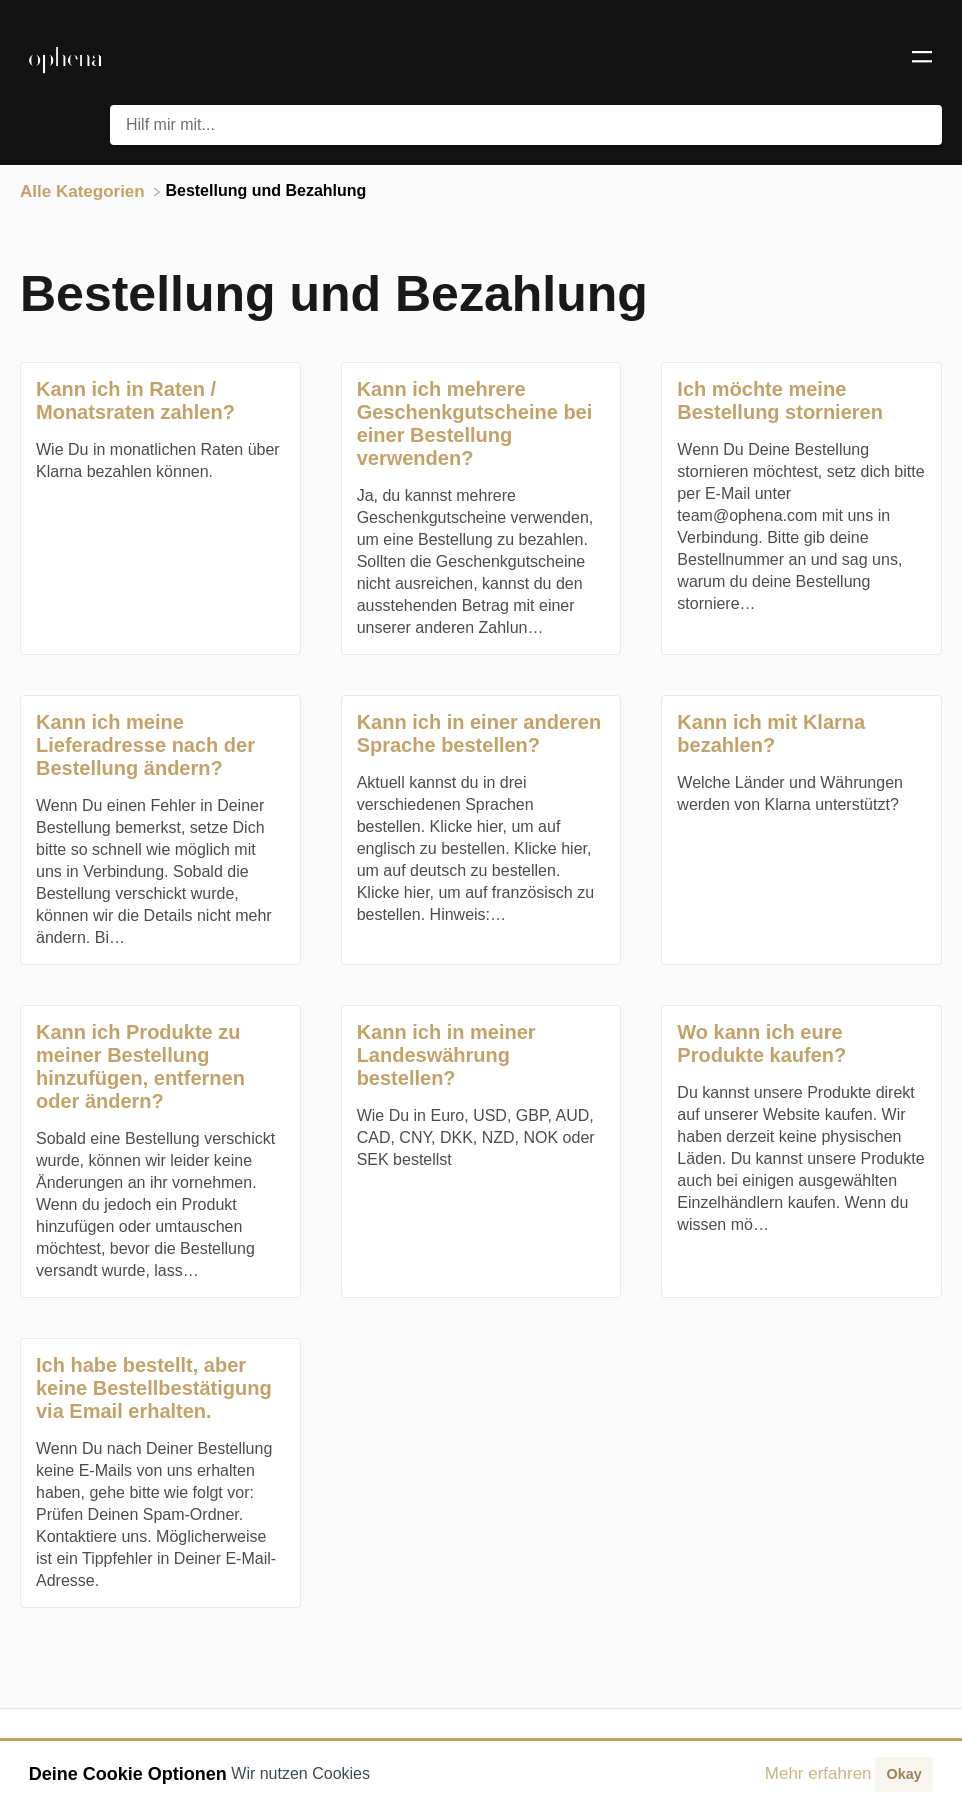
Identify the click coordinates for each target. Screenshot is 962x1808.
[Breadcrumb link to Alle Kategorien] (84, 190)
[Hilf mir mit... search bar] (526, 125)
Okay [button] (903, 1774)
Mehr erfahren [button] (818, 1773)
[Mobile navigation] (922, 60)
